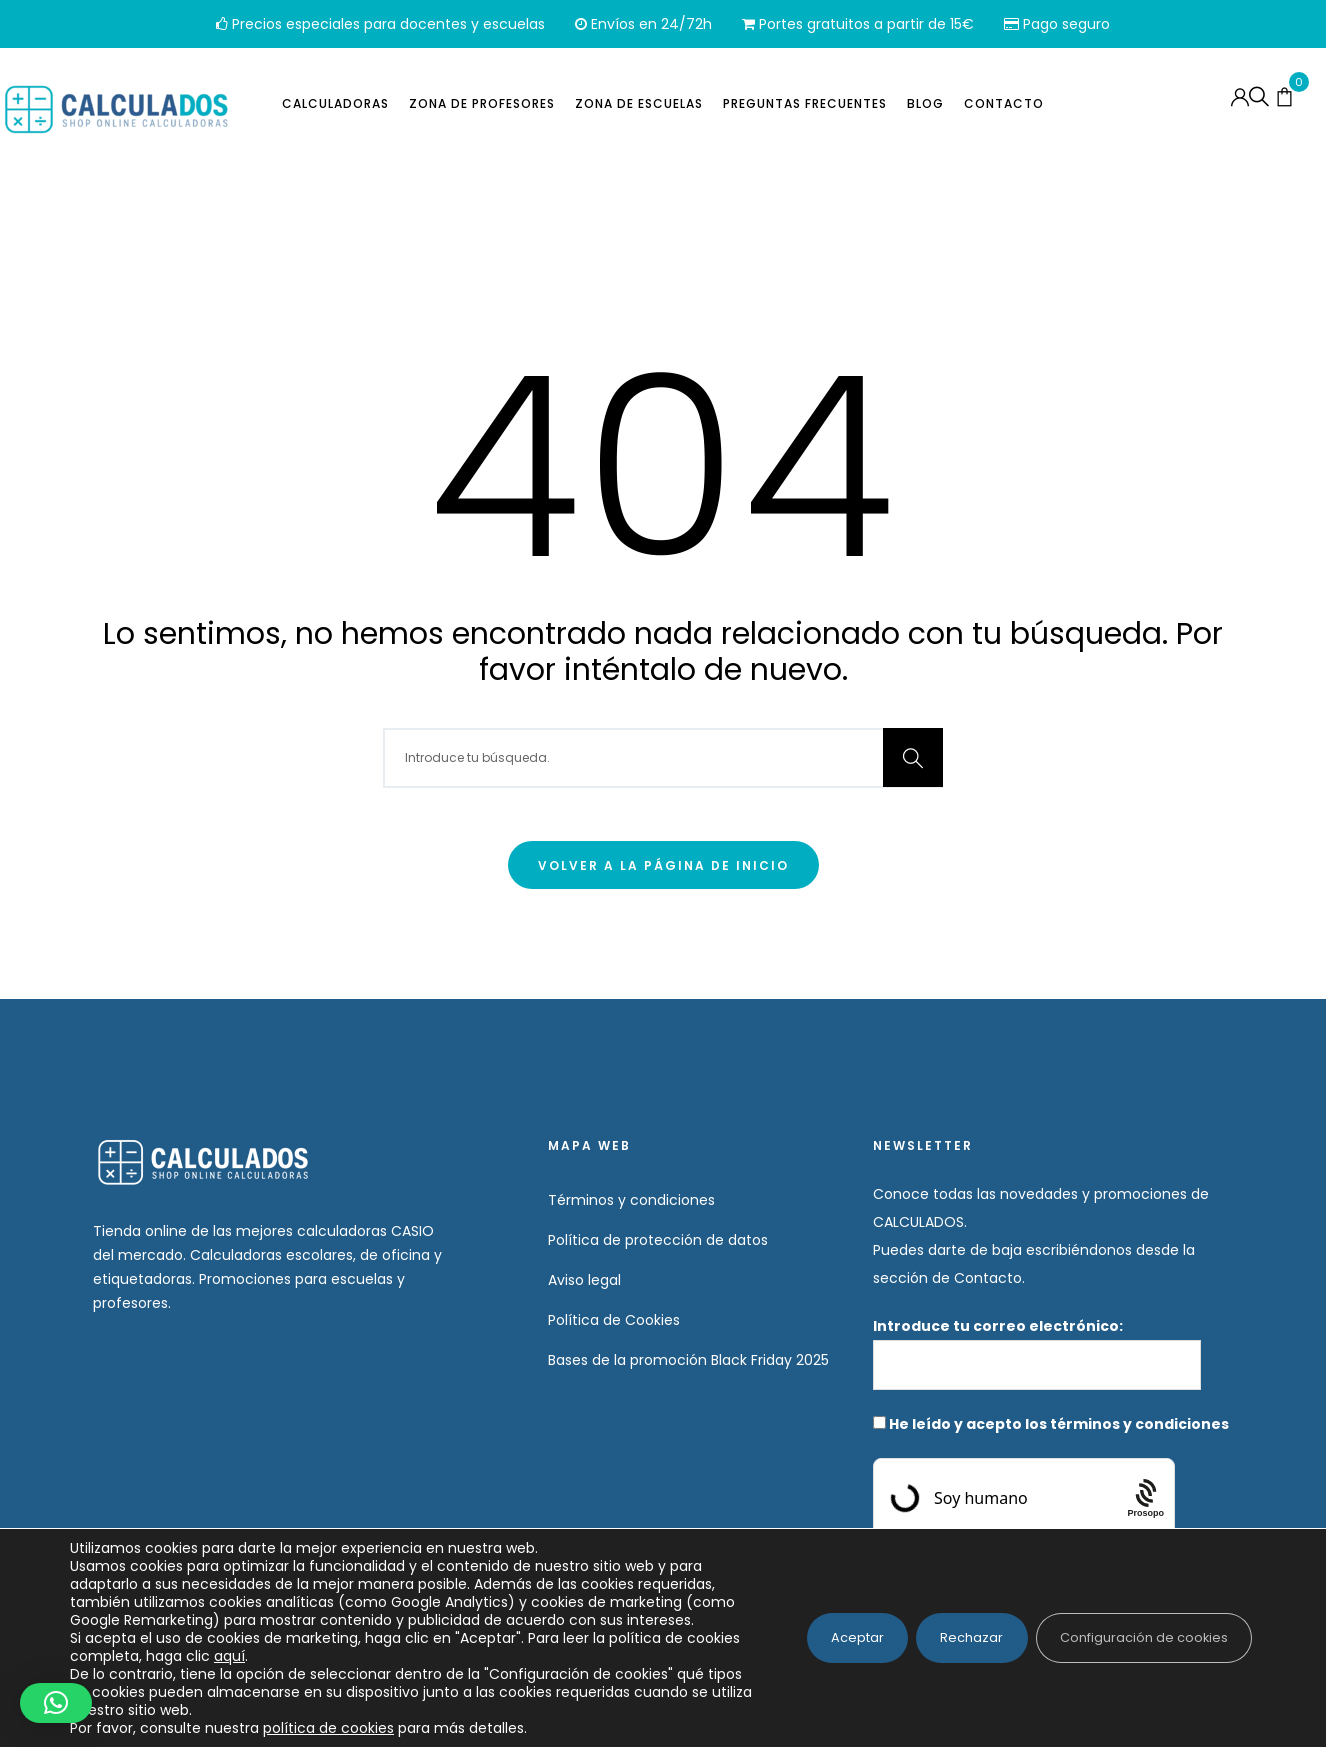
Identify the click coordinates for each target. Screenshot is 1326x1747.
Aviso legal (584, 1280)
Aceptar (814, 1629)
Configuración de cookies (1132, 1629)
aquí (286, 1656)
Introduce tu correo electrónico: (1037, 1353)
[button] (56, 1703)
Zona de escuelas (639, 107)
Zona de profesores (482, 107)
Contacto (1004, 107)
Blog (925, 107)
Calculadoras (335, 107)
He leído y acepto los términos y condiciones (1059, 1424)
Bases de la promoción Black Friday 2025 (688, 1360)
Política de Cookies (614, 1320)
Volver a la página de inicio (663, 865)
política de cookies (328, 1728)
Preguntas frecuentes (805, 107)
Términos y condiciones (631, 1200)
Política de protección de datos (658, 1240)
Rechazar (942, 1629)
